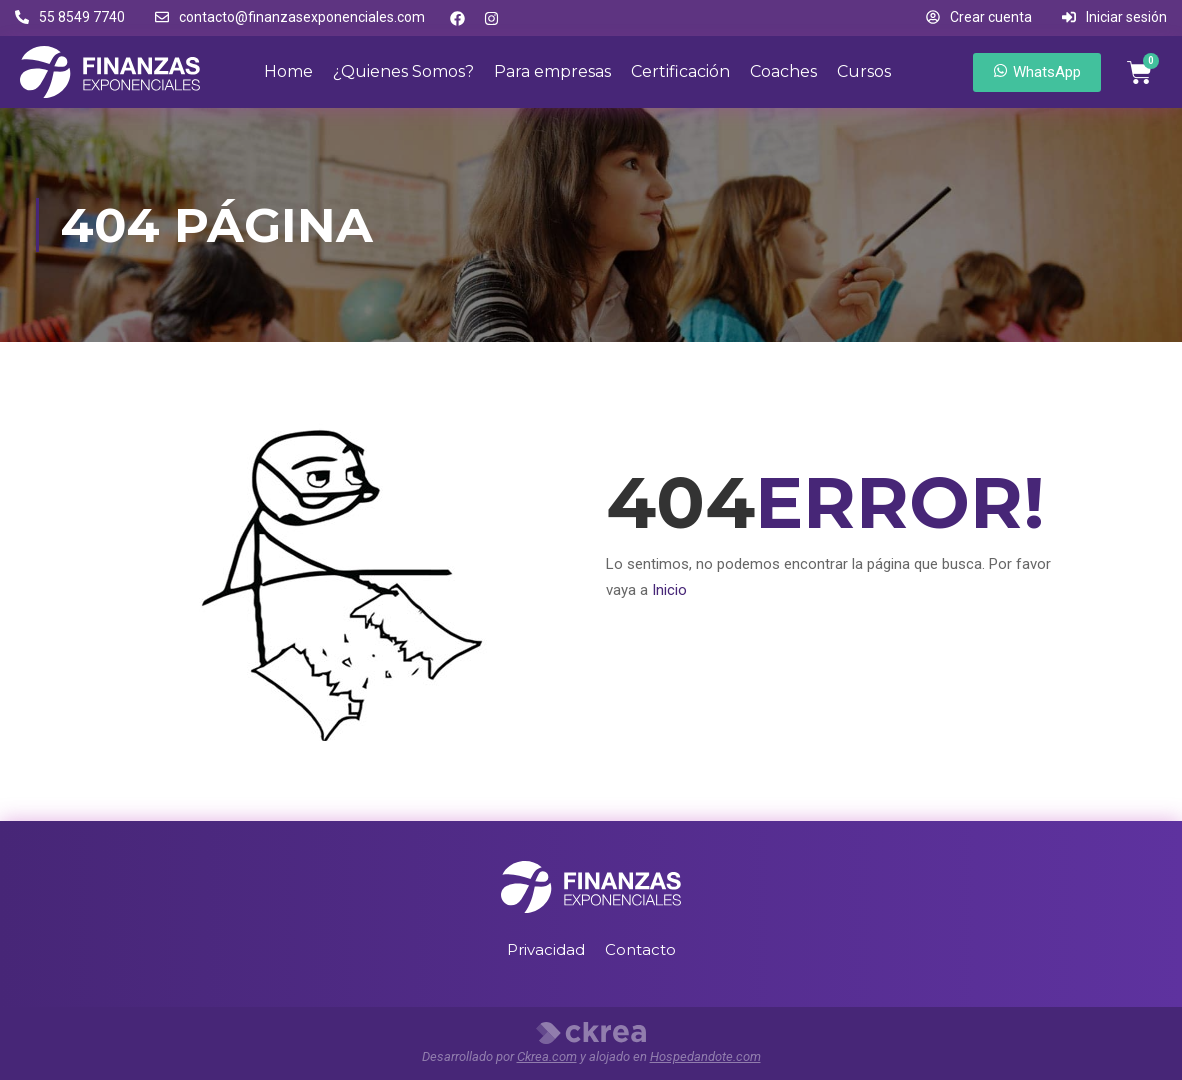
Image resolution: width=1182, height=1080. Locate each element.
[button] (70, 18)
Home (288, 71)
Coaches (783, 71)
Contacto (640, 949)
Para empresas (552, 71)
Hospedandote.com (705, 1056)
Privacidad (546, 949)
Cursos (864, 71)
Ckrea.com (547, 1056)
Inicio (669, 590)
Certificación (680, 71)
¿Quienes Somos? (403, 71)
